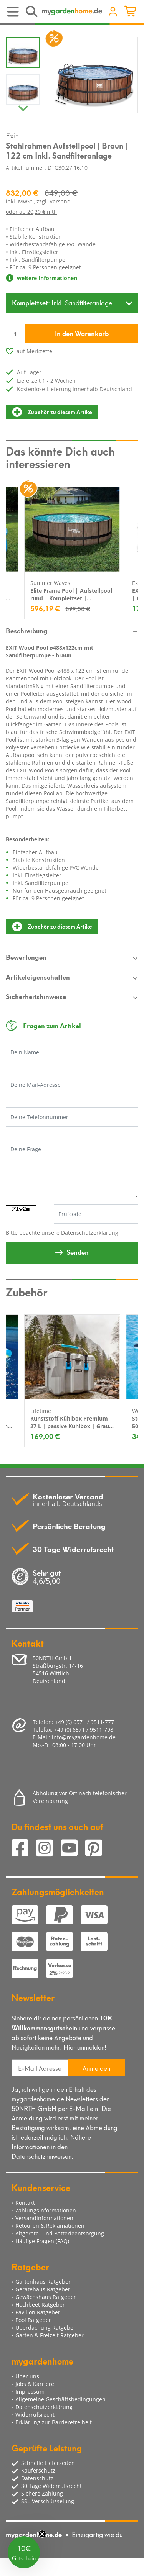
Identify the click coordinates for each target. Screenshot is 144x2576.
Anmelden (96, 2068)
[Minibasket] (131, 12)
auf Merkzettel (35, 351)
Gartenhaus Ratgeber (43, 2281)
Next (23, 106)
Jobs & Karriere (34, 2384)
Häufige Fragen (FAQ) (42, 2241)
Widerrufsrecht (35, 2414)
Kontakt (25, 2202)
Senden (77, 1251)
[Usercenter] (113, 12)
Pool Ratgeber (33, 2320)
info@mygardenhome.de (84, 1737)
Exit (12, 135)
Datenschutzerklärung (89, 1232)
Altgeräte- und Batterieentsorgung (59, 2233)
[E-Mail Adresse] (40, 2067)
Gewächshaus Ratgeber (45, 2297)
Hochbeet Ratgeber (40, 2304)
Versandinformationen (44, 2218)
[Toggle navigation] (14, 12)
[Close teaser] (42, 2534)
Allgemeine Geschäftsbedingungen (60, 2399)
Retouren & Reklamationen (49, 2225)
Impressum (30, 2391)
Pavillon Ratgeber (37, 2312)
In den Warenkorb (82, 333)
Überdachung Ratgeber (45, 2327)
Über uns (27, 2376)
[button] (24, 2552)
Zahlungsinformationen (45, 2210)
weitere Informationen (41, 278)
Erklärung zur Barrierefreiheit (53, 2422)
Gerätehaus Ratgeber (42, 2289)
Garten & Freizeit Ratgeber (49, 2335)
